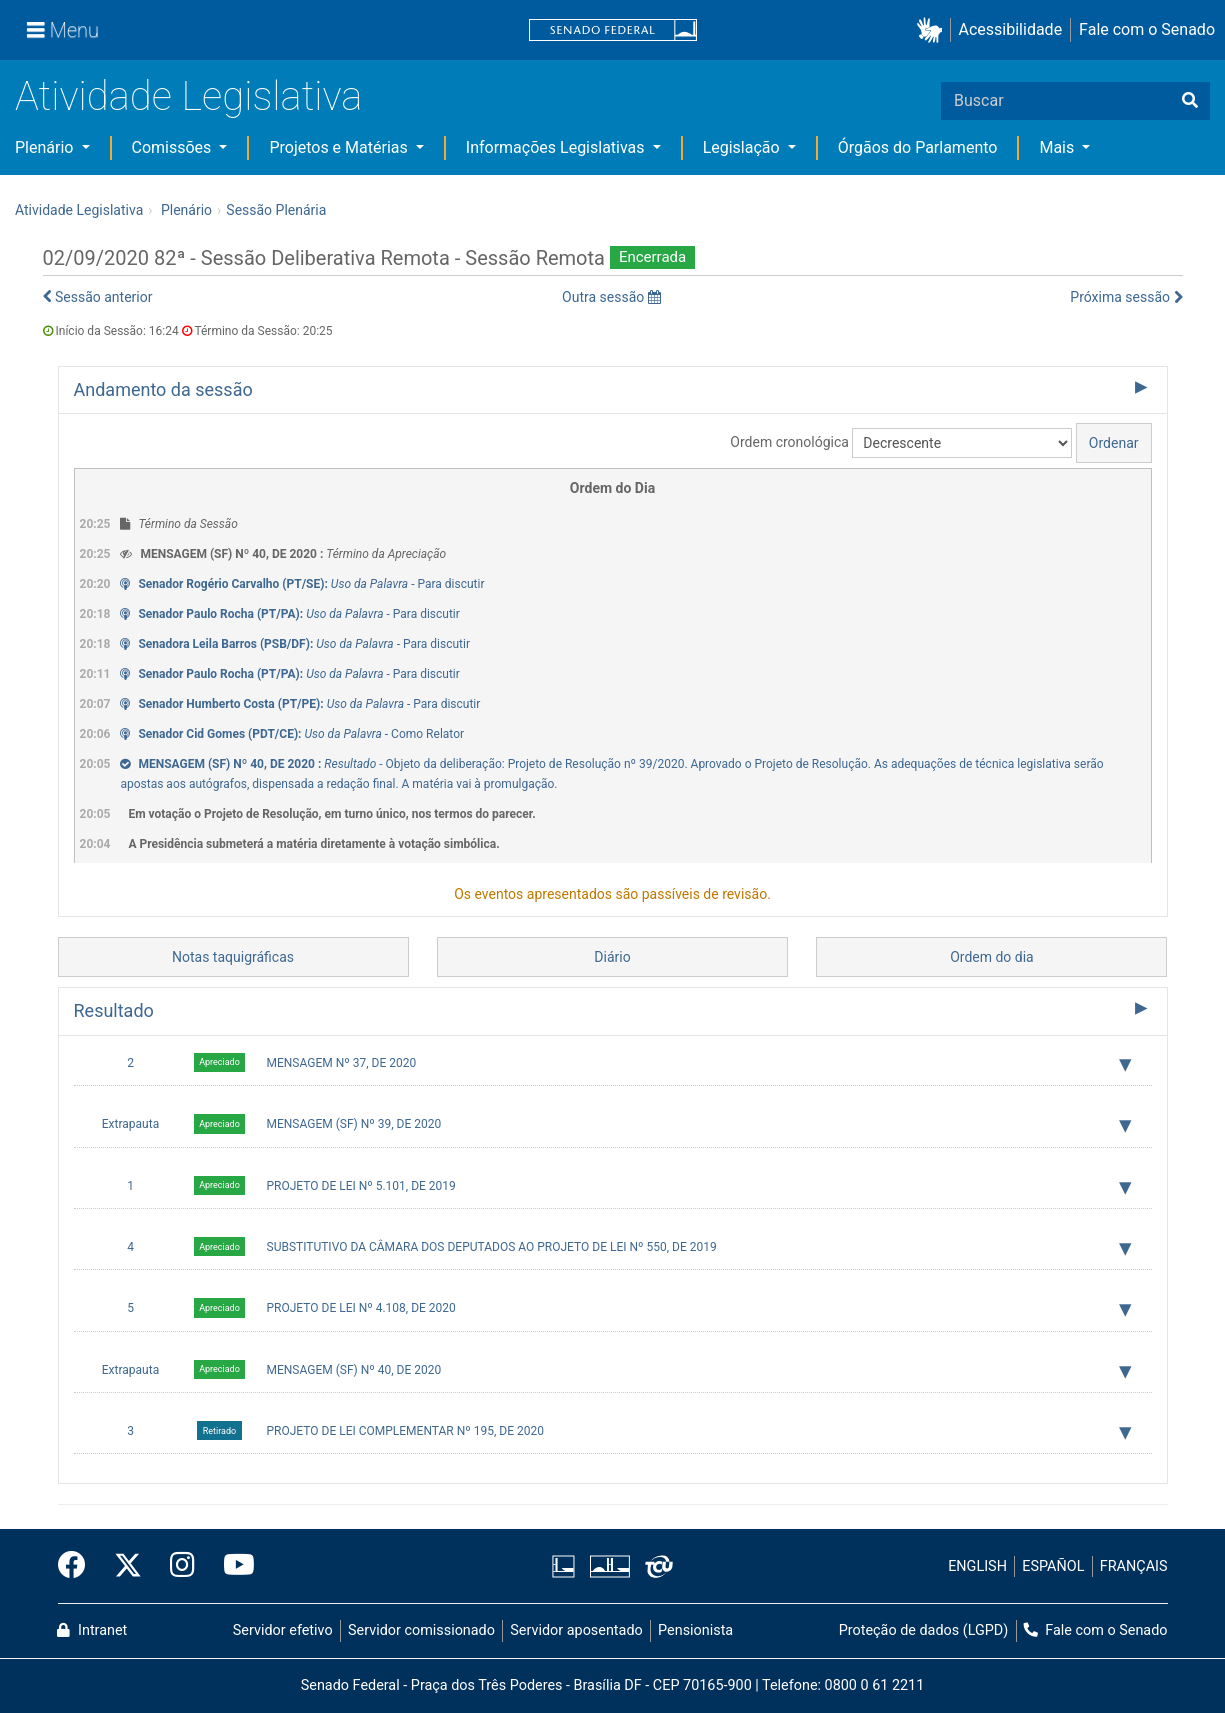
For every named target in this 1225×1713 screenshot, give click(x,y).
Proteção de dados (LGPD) (924, 1630)
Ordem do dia (992, 957)
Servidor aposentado (576, 1630)
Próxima (1126, 297)
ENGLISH (977, 1566)
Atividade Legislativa (188, 96)
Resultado (114, 1010)
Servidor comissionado (421, 1630)
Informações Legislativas (557, 147)
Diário (612, 957)
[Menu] (63, 30)
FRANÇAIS (1134, 1566)
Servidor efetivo (283, 1630)
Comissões (174, 147)
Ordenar (1114, 443)
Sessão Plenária (276, 210)
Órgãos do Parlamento (918, 147)
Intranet (92, 1630)
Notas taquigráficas (233, 957)
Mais (1058, 147)
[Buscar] (1190, 101)
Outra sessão (611, 297)
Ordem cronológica (789, 442)
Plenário (46, 147)
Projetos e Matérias (340, 147)
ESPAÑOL (1053, 1566)
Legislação (743, 147)
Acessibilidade (1011, 29)
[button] (933, 30)
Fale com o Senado (1147, 29)
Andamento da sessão (163, 389)
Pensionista (695, 1630)
